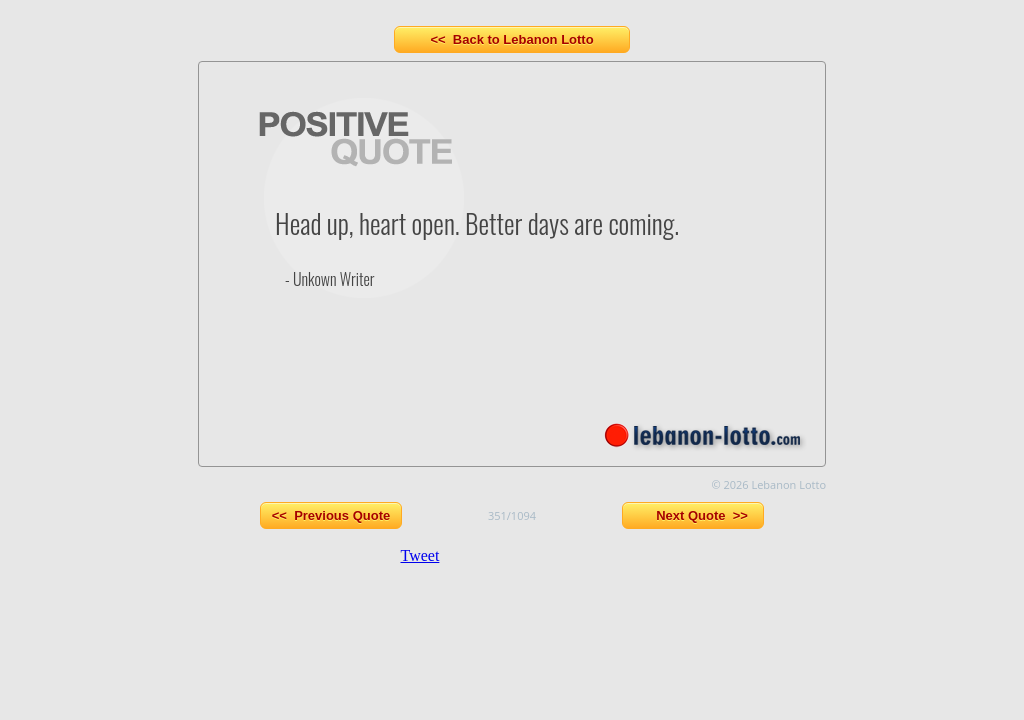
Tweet (420, 555)
